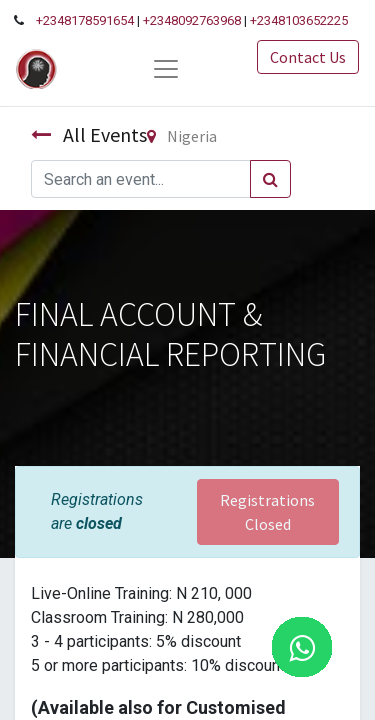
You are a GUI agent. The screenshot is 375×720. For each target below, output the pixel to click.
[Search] (270, 179)
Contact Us (308, 57)
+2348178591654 (85, 20)
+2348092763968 (192, 20)
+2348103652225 (299, 20)
